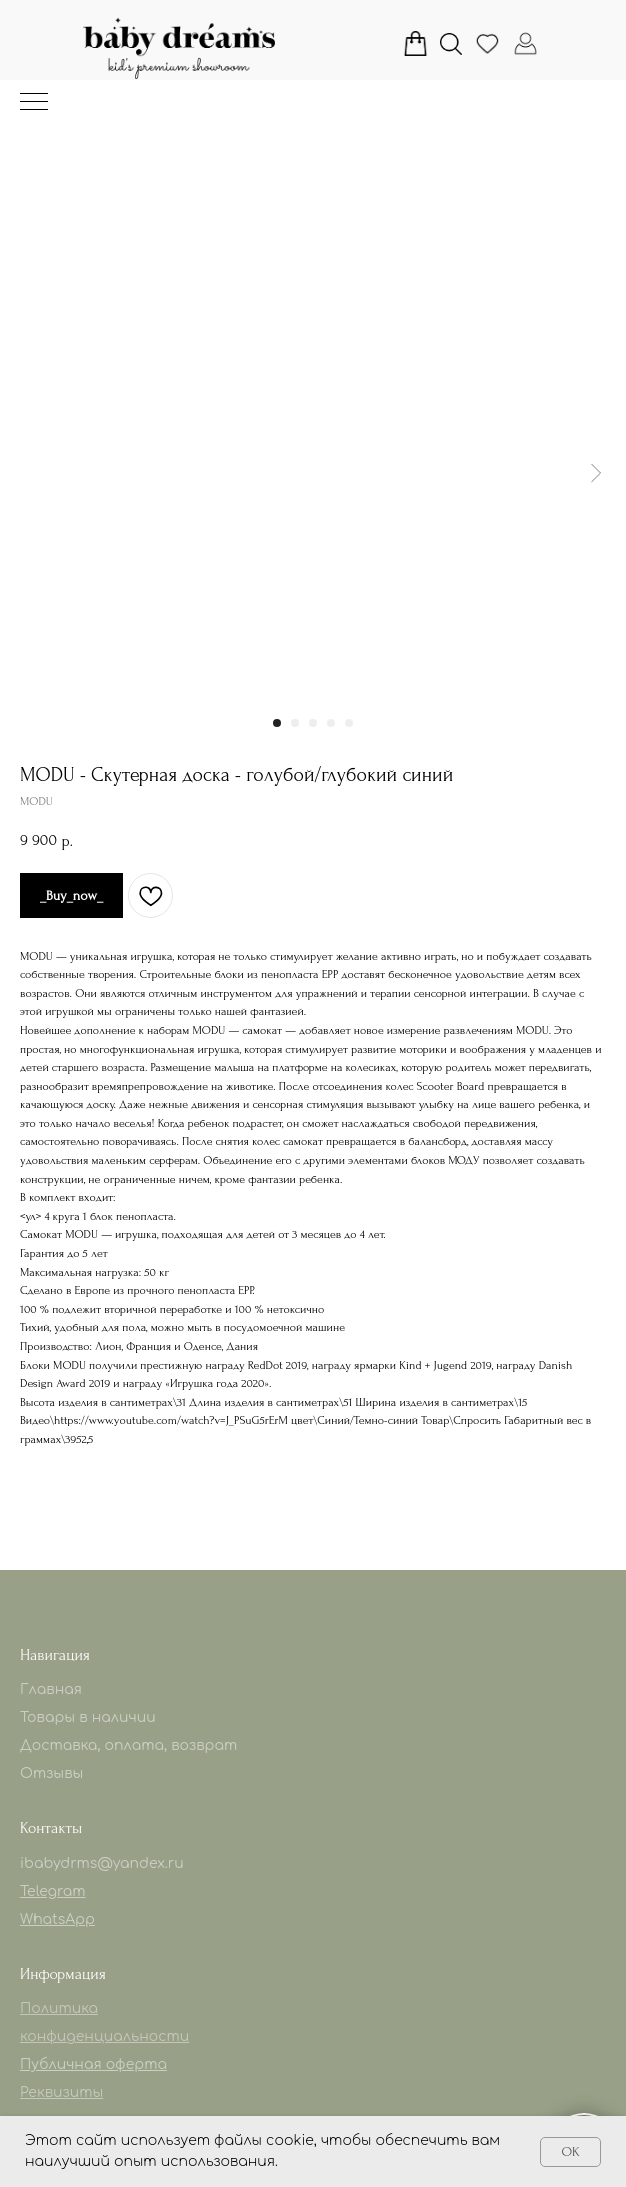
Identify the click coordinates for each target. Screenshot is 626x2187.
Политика (59, 2008)
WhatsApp (57, 1919)
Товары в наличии (88, 1717)
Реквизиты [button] (61, 2092)
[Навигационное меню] (34, 103)
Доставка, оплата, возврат (128, 1745)
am (74, 1891)
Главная (51, 1689)
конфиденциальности (104, 2036)
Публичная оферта (93, 2064)
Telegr (41, 1891)
